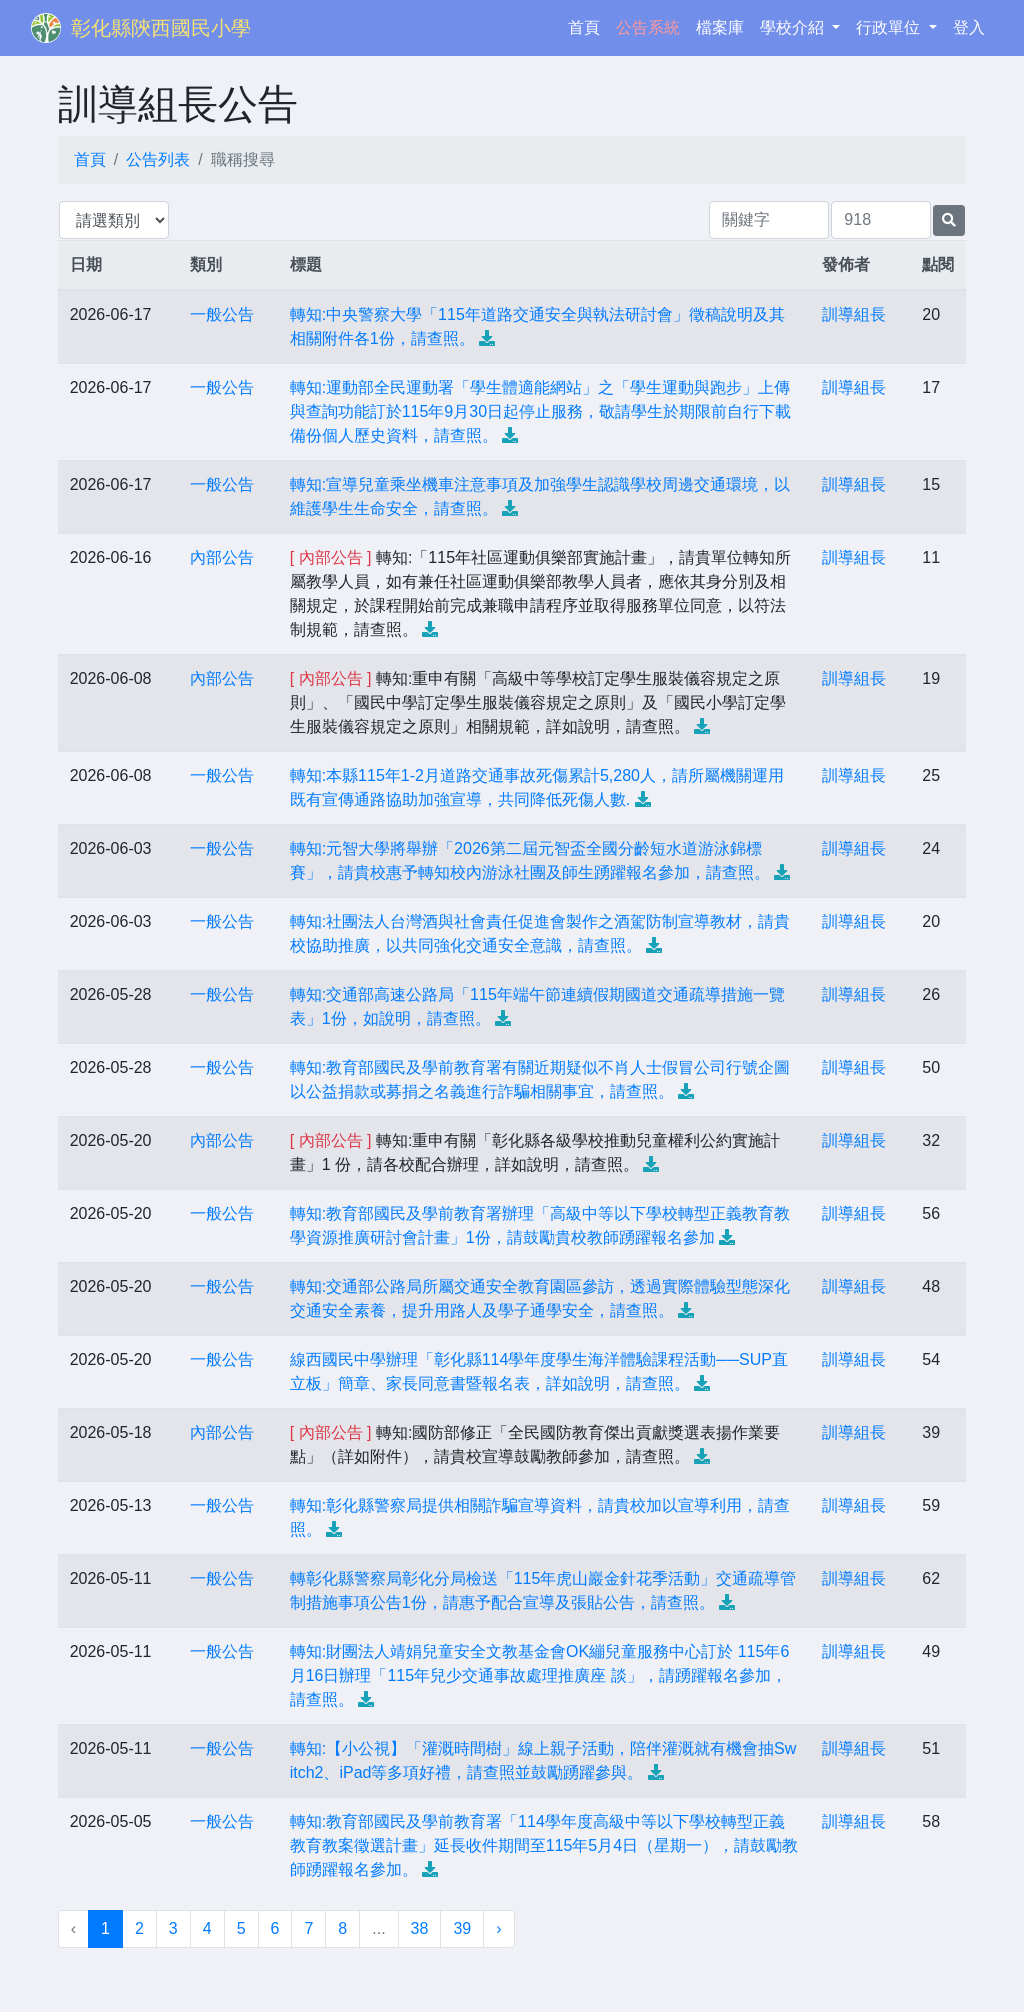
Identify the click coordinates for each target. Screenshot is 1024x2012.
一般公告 (222, 314)
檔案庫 (720, 27)
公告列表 (158, 159)
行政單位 (890, 27)
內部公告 (222, 557)
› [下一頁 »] (498, 1928)
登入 (969, 27)
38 (420, 1928)
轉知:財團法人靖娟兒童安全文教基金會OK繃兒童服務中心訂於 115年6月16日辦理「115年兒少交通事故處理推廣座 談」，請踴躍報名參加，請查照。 (540, 1675)
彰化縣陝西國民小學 (161, 28)
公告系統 (648, 27)
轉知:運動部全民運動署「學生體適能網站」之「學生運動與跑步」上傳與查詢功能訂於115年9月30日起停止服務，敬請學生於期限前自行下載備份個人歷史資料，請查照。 (540, 411)
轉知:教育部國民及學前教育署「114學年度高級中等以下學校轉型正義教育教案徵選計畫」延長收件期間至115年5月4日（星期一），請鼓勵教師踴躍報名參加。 (544, 1845)
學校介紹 (794, 27)
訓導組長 (854, 314)
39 (462, 1928)
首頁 (588, 25)
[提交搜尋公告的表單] (949, 220)
